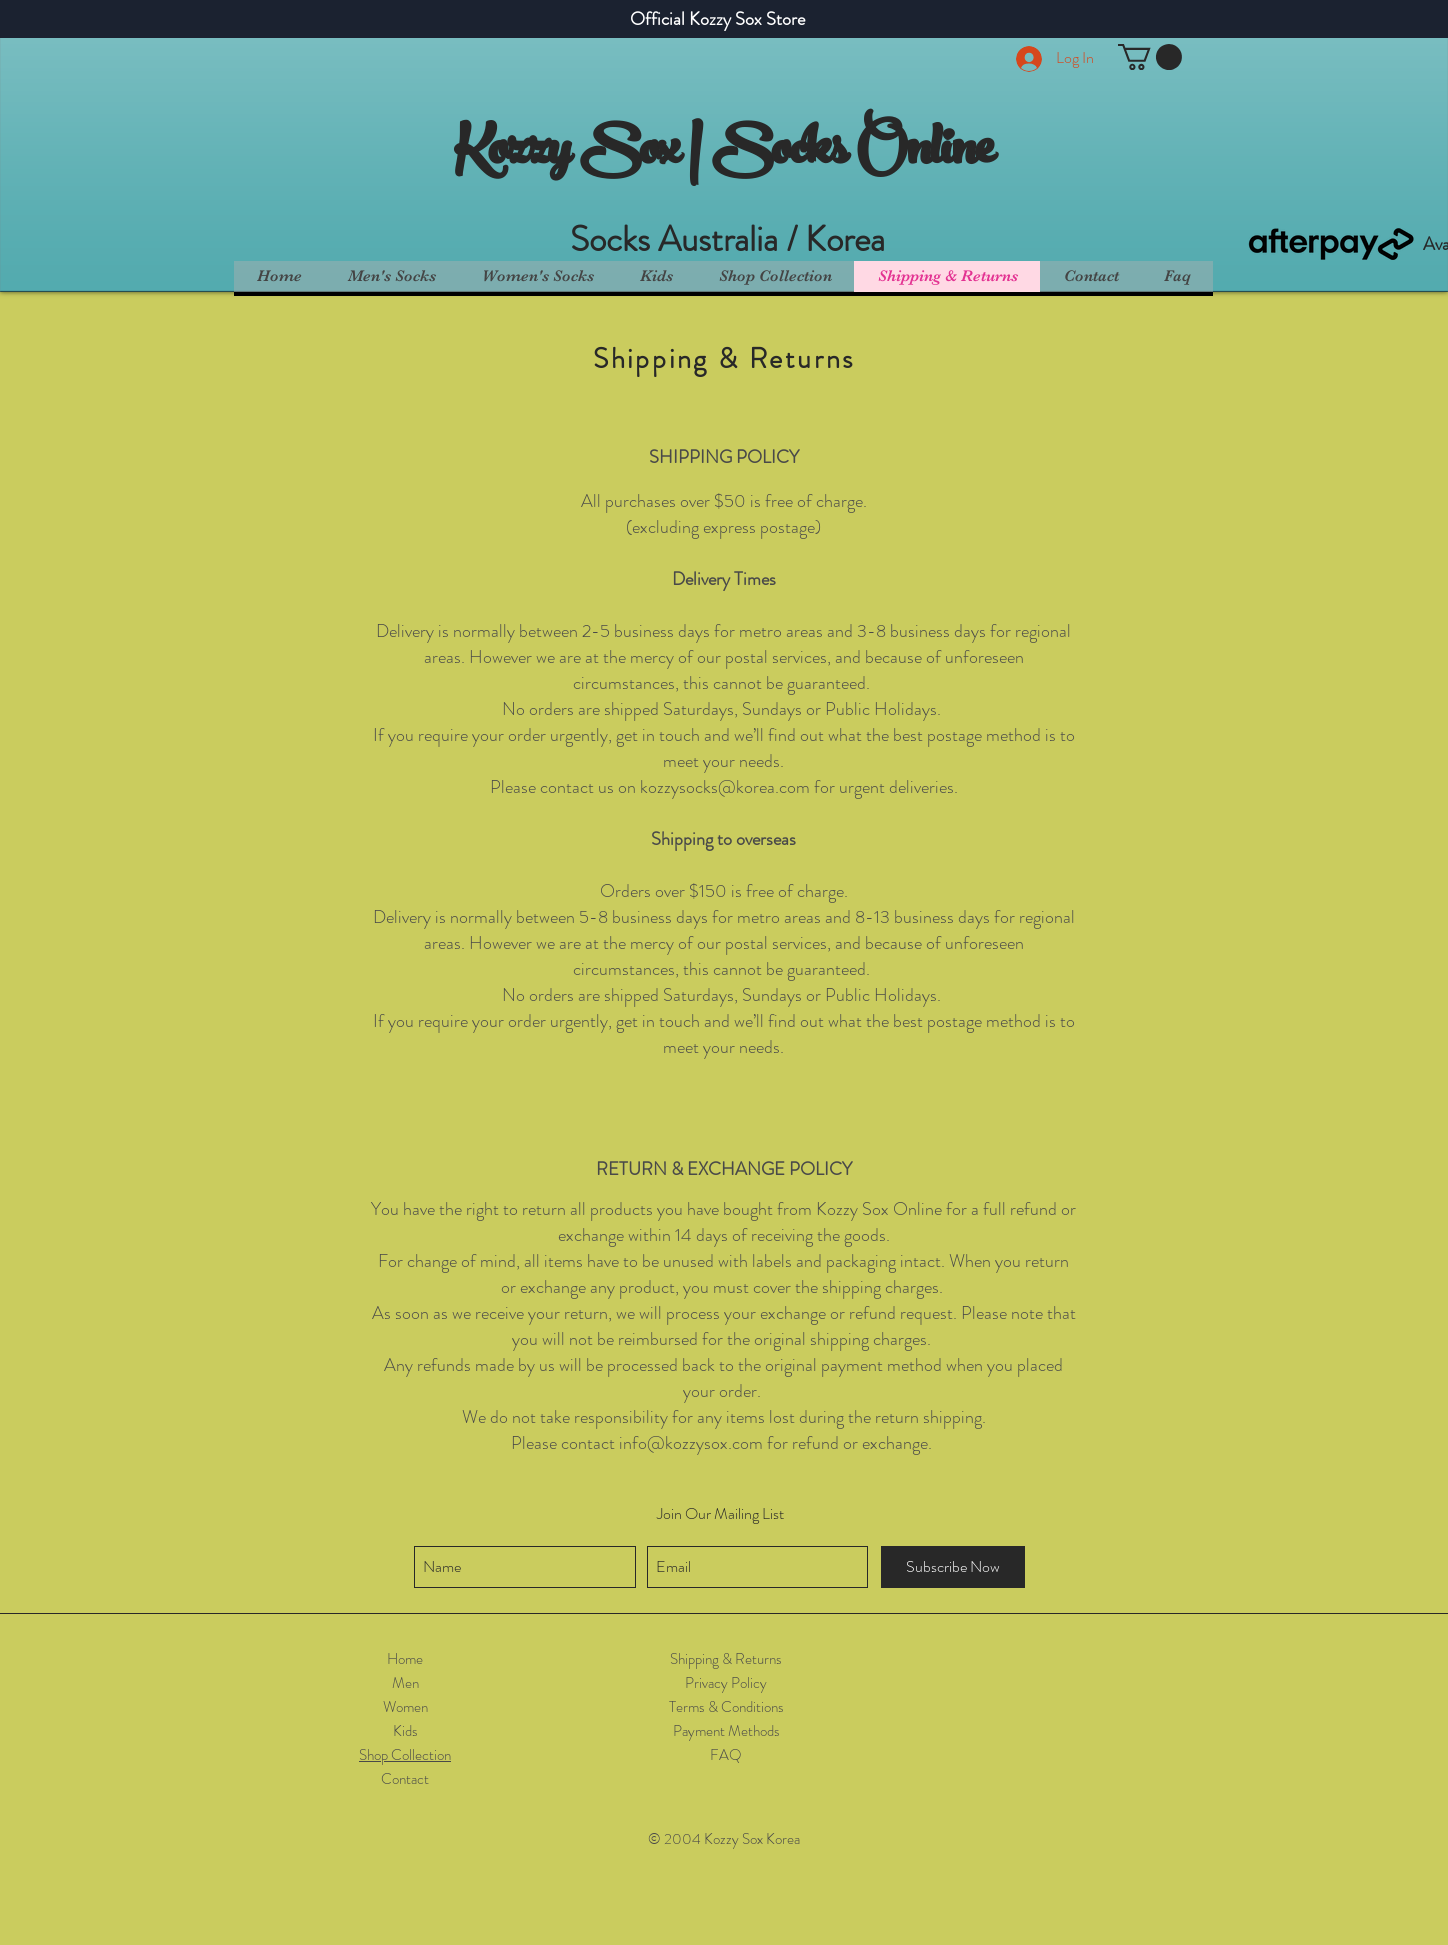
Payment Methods (726, 1731)
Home (405, 1659)
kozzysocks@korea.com (725, 787)
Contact (405, 1779)
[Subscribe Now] (953, 1567)
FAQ (726, 1755)
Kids (405, 1731)
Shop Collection (405, 1755)
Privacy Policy (726, 1683)
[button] (1150, 57)
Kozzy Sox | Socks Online (723, 154)
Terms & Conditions (726, 1707)
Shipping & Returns (726, 1659)
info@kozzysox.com (691, 1443)
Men (405, 1683)
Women (405, 1707)
